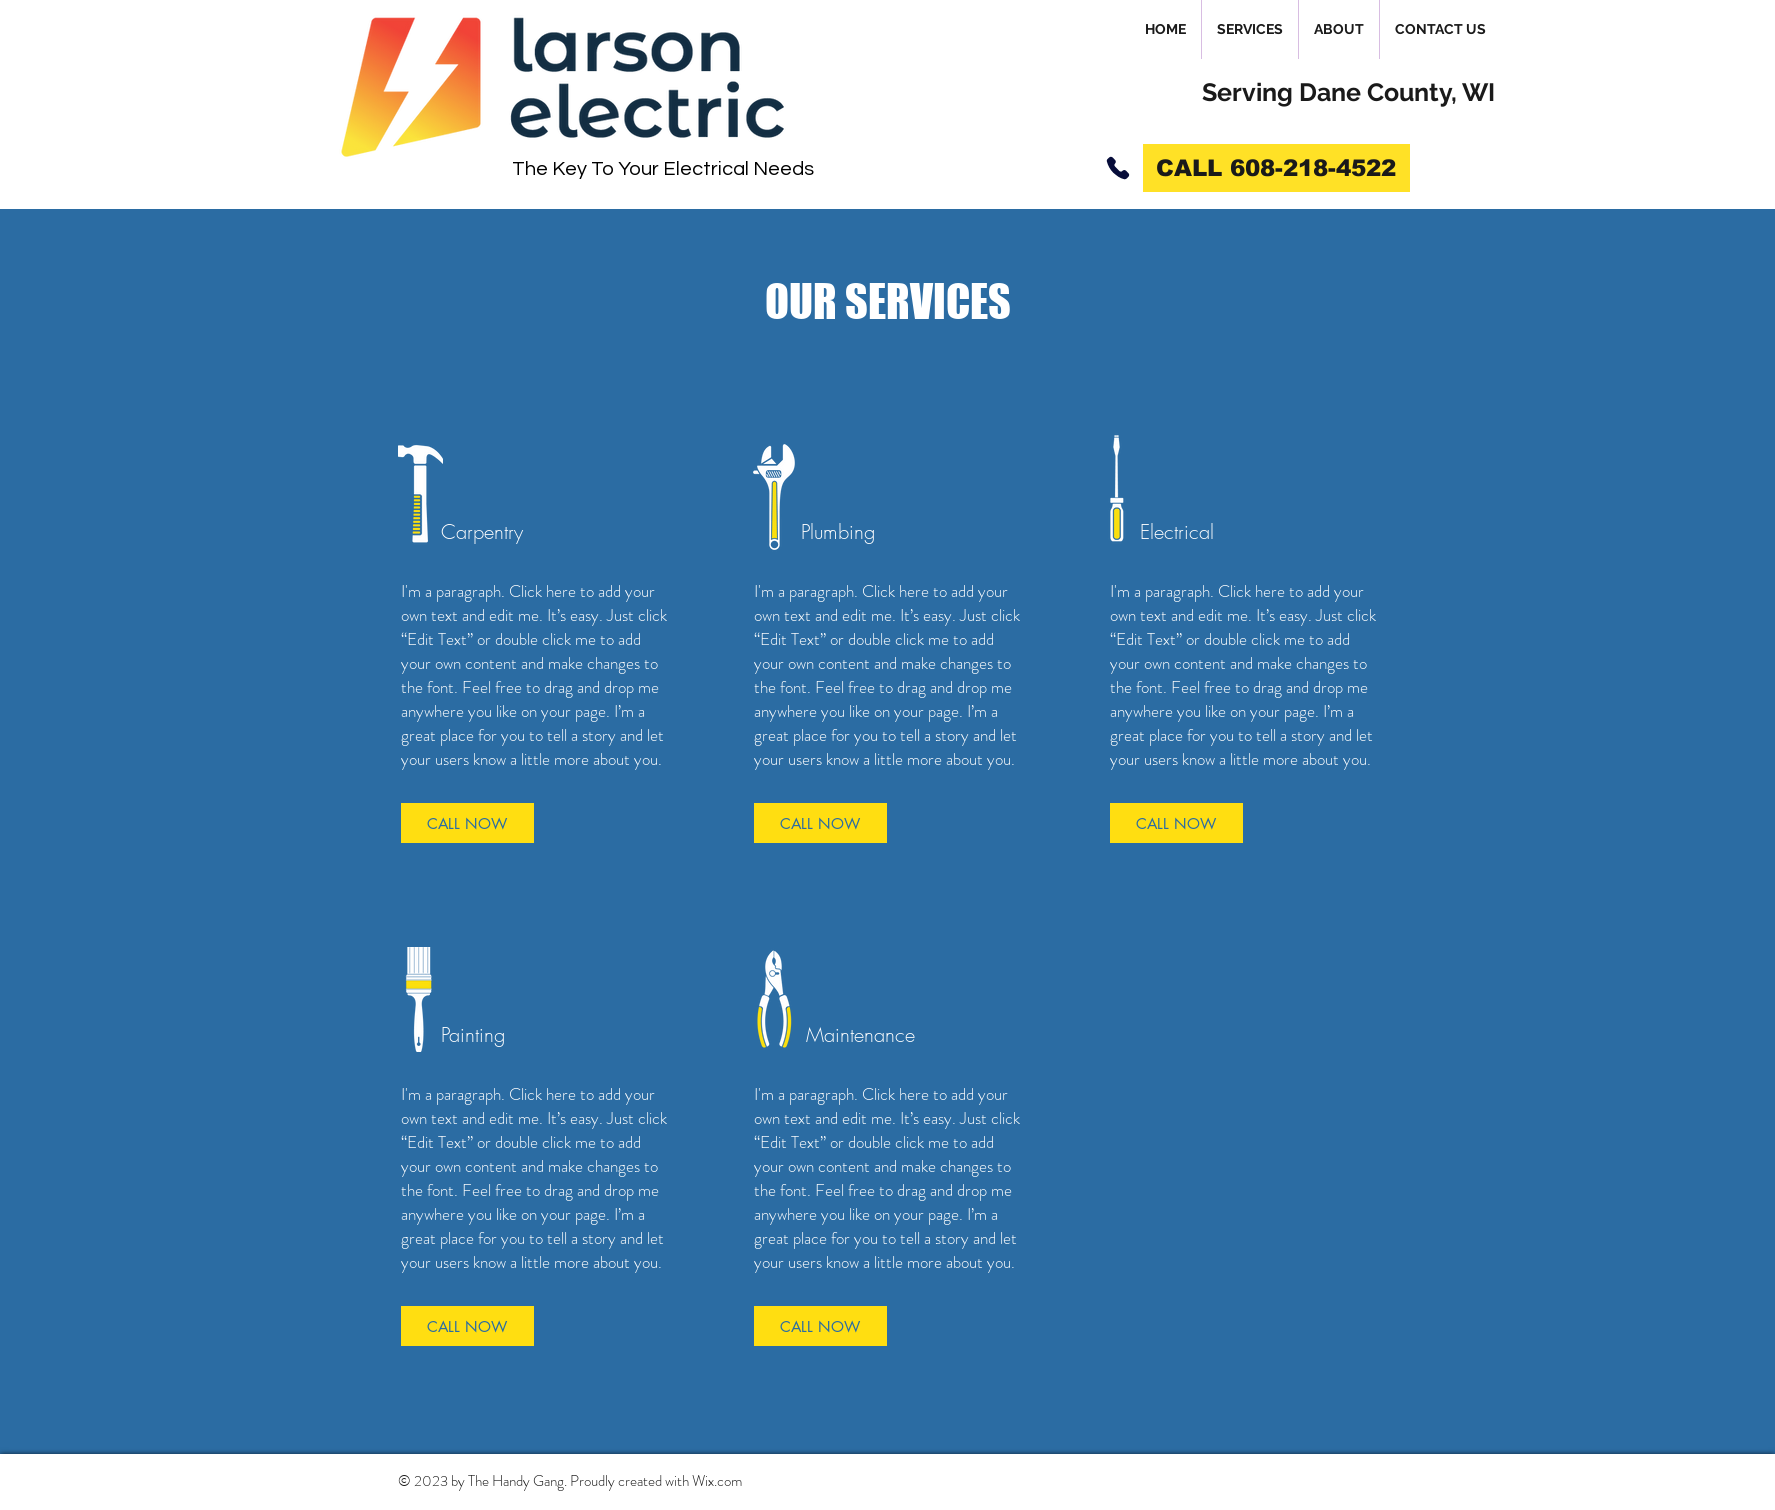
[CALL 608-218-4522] (1276, 168)
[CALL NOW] (467, 823)
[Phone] (1118, 168)
